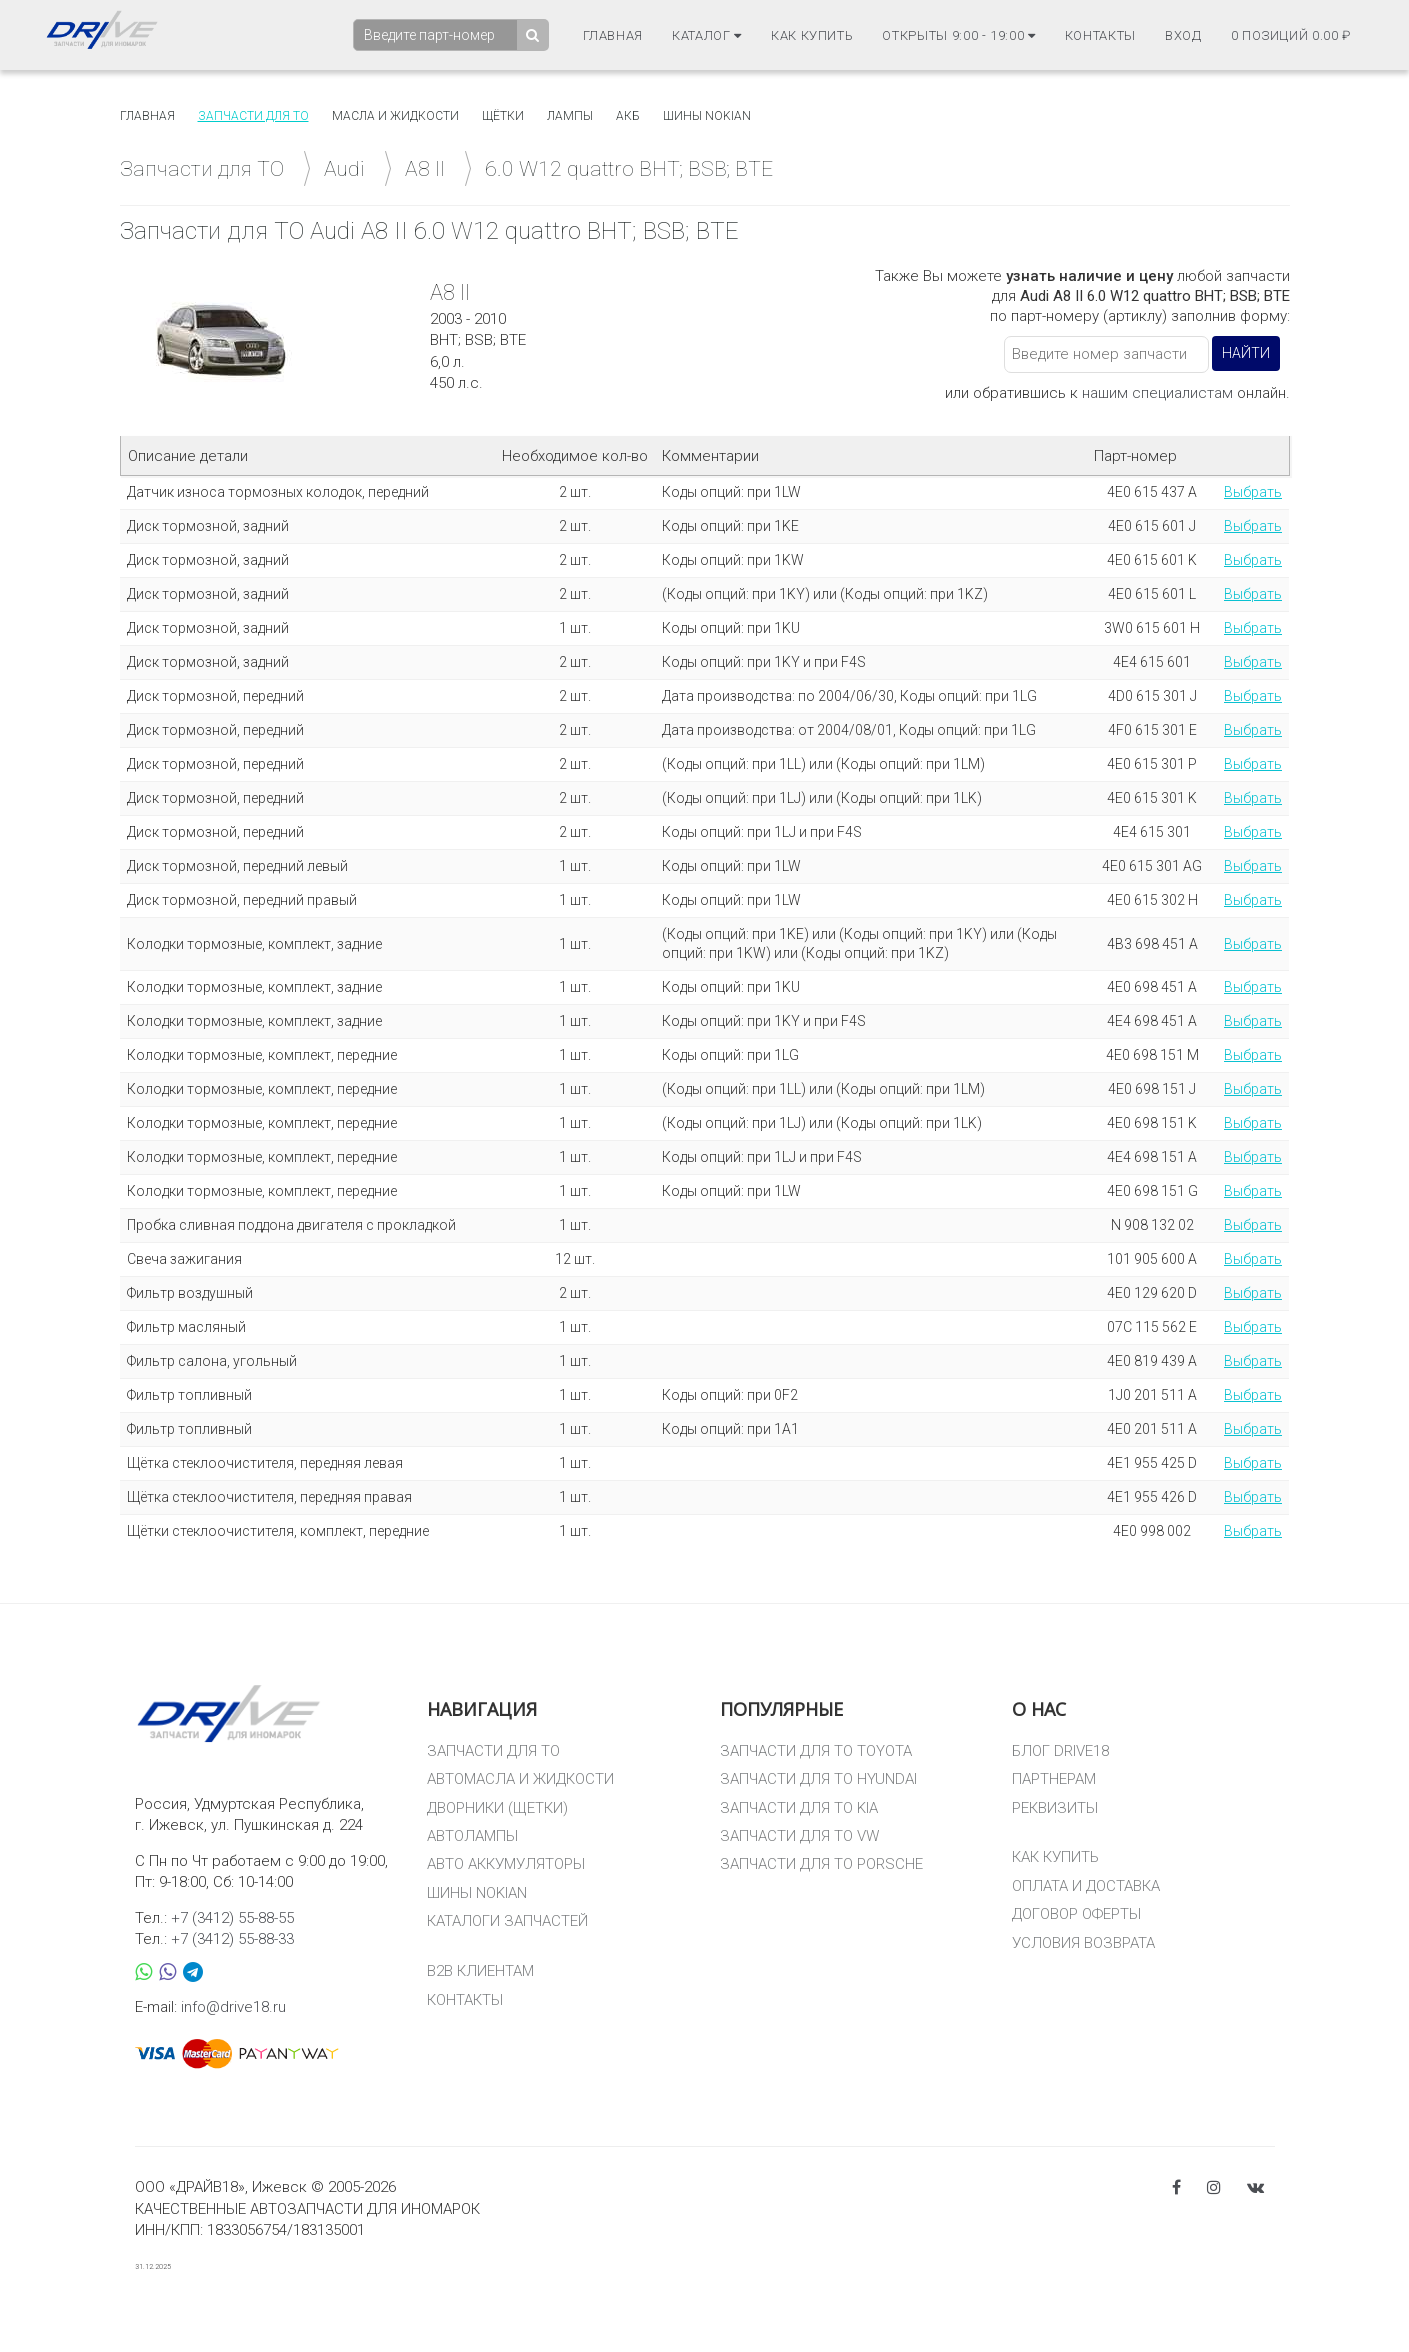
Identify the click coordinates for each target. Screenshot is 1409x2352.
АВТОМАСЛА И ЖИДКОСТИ (520, 1779)
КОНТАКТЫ (465, 2000)
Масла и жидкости (395, 116)
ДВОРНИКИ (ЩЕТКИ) (497, 1808)
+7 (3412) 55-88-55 (232, 1918)
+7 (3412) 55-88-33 (232, 1939)
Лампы (570, 116)
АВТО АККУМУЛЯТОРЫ (506, 1864)
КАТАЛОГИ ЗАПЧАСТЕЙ (507, 1921)
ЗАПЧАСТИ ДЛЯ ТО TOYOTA (816, 1751)
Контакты (1100, 35)
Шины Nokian (707, 116)
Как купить (812, 35)
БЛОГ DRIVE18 (1060, 1751)
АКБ (628, 116)
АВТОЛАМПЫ (472, 1836)
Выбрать (1253, 492)
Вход (1183, 35)
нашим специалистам (1157, 393)
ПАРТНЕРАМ (1054, 1779)
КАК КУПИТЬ (1055, 1857)
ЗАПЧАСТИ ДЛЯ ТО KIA (799, 1808)
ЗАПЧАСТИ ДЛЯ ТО (493, 1751)
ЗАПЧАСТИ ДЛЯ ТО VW (799, 1836)
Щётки (503, 116)
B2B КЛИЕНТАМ (480, 1971)
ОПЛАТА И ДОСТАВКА (1086, 1886)
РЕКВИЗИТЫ (1055, 1808)
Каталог (707, 35)
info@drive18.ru (233, 2007)
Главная (613, 35)
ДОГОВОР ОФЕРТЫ (1076, 1914)
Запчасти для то (253, 116)
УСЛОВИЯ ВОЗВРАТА (1083, 1943)
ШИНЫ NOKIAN (477, 1893)
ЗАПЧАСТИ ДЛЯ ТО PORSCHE (821, 1864)
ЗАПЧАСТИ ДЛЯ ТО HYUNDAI (818, 1779)
